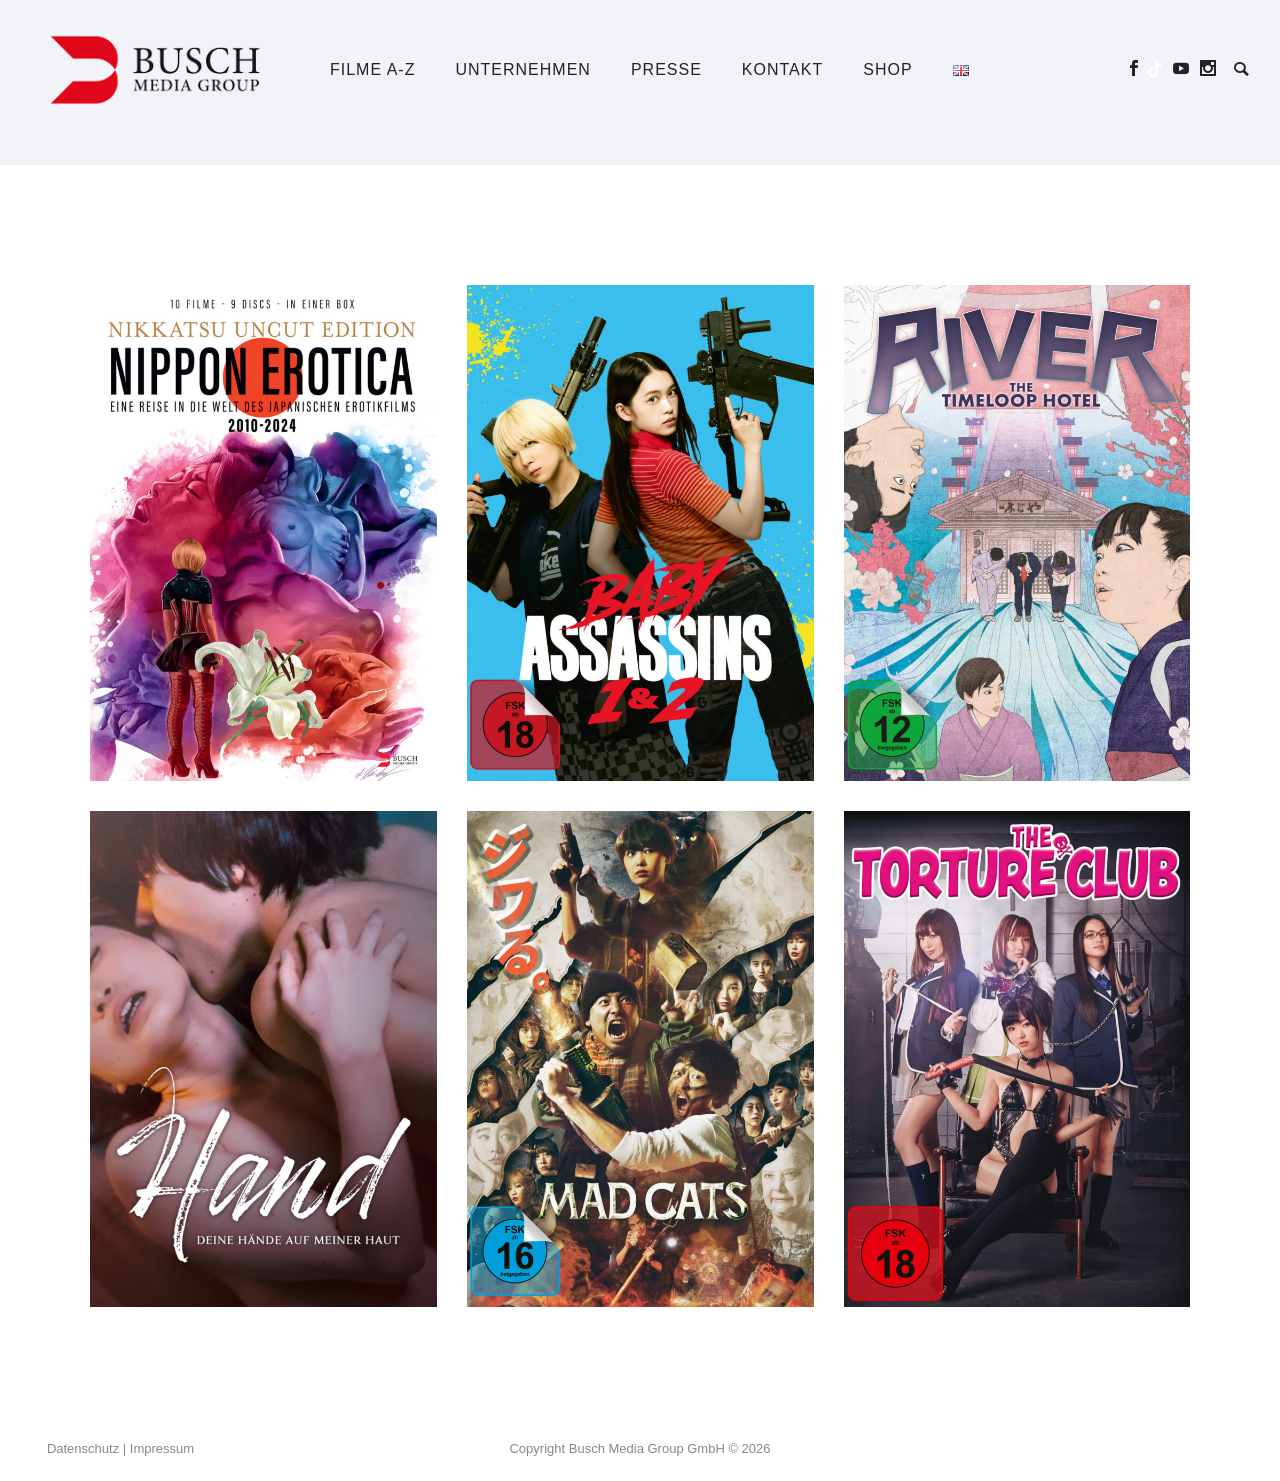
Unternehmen (522, 69)
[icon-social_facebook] (1139, 68)
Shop (887, 69)
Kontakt (782, 69)
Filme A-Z (372, 69)
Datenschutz (83, 1448)
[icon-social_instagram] (1208, 68)
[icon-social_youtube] (1186, 68)
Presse (666, 69)
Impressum (162, 1448)
